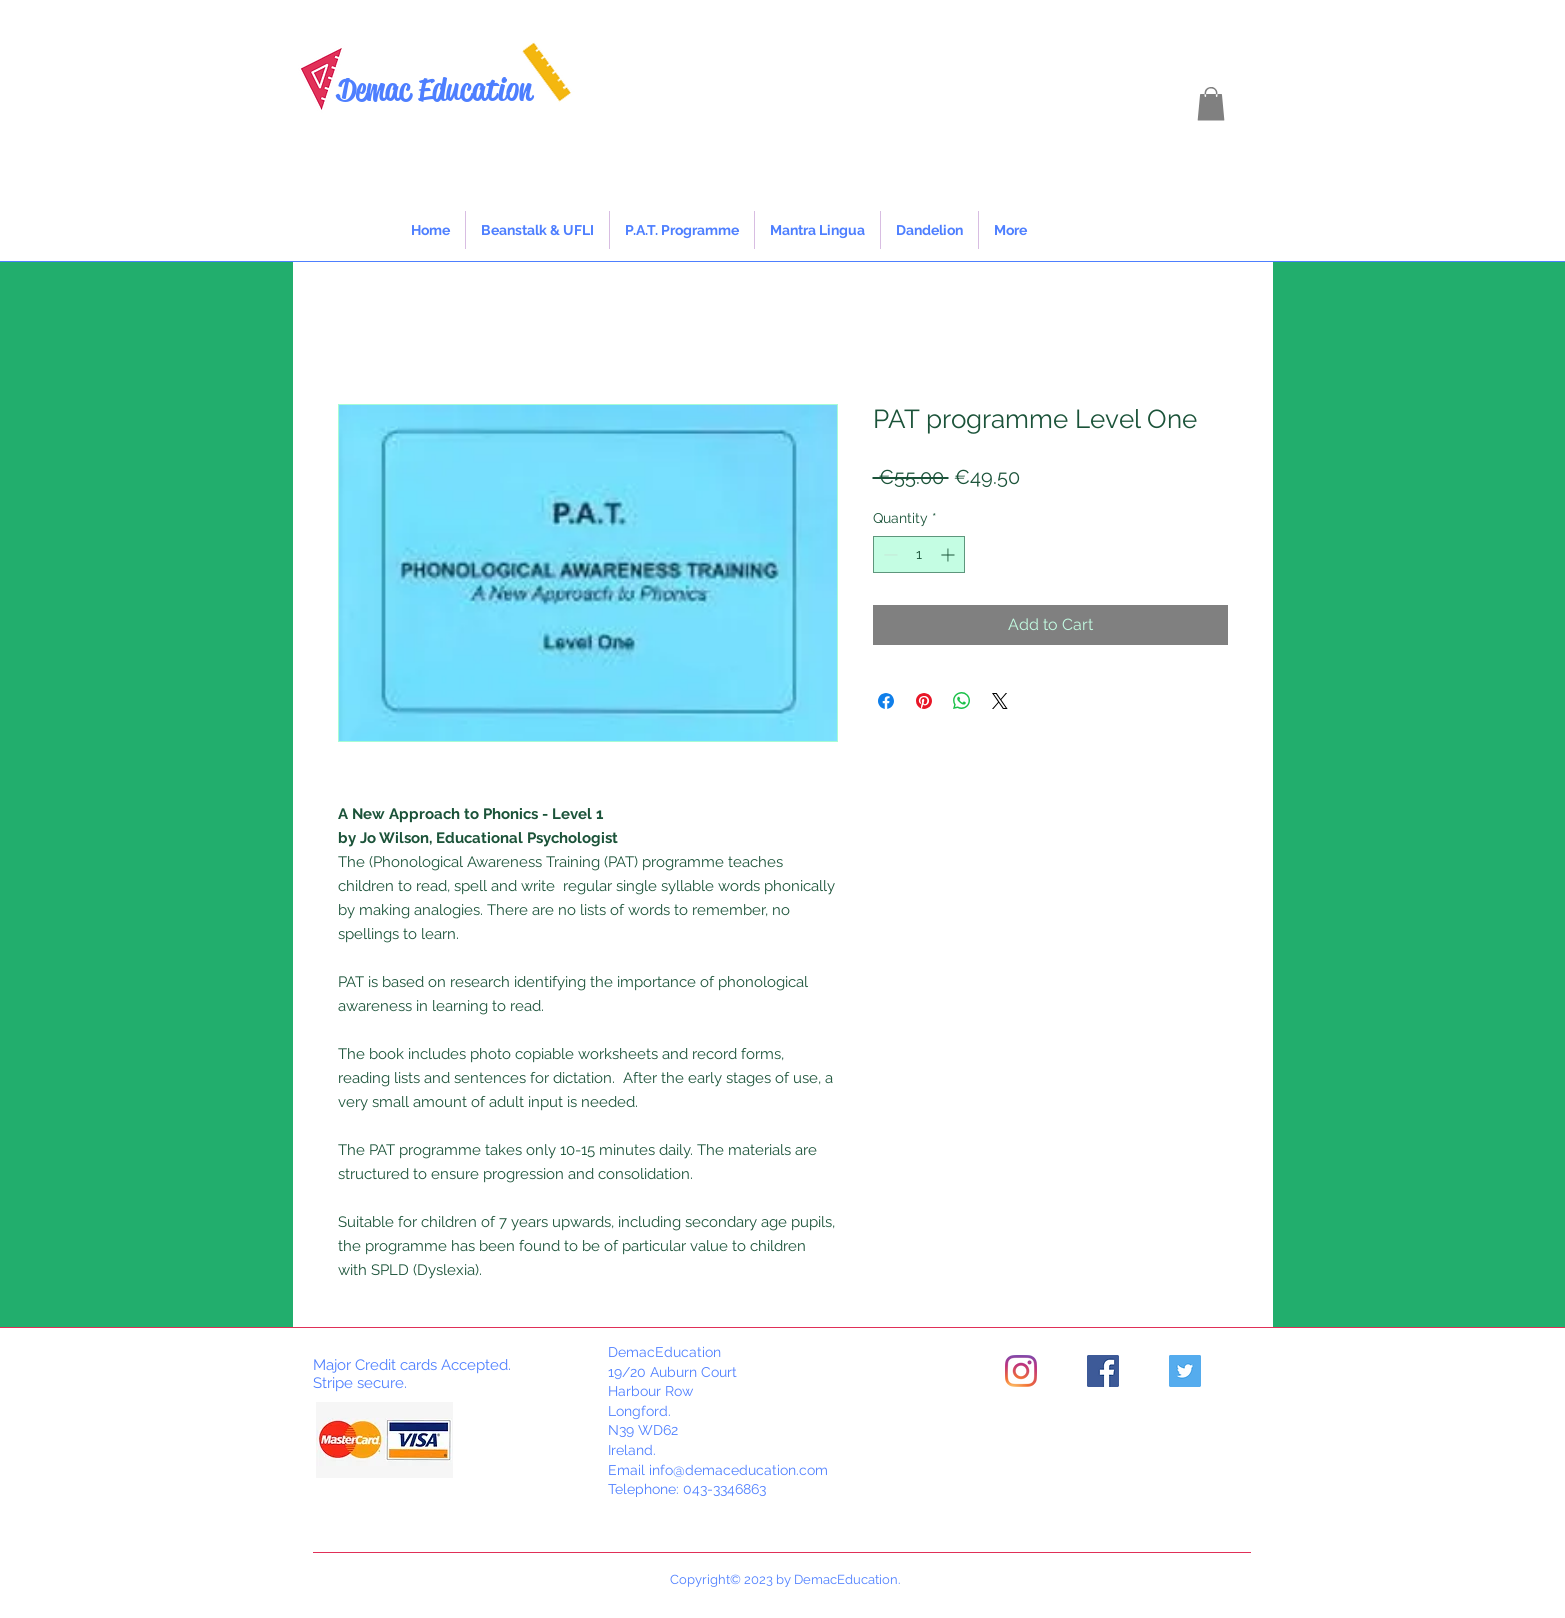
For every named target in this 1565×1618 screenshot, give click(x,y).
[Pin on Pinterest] (924, 701)
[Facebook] (1103, 1371)
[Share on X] (1000, 701)
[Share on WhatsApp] (962, 701)
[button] (1211, 103)
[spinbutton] (919, 554)
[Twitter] (1185, 1371)
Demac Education (434, 89)
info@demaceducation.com (738, 1470)
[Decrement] (888, 554)
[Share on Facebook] (886, 701)
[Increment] (949, 554)
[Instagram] (1021, 1371)
